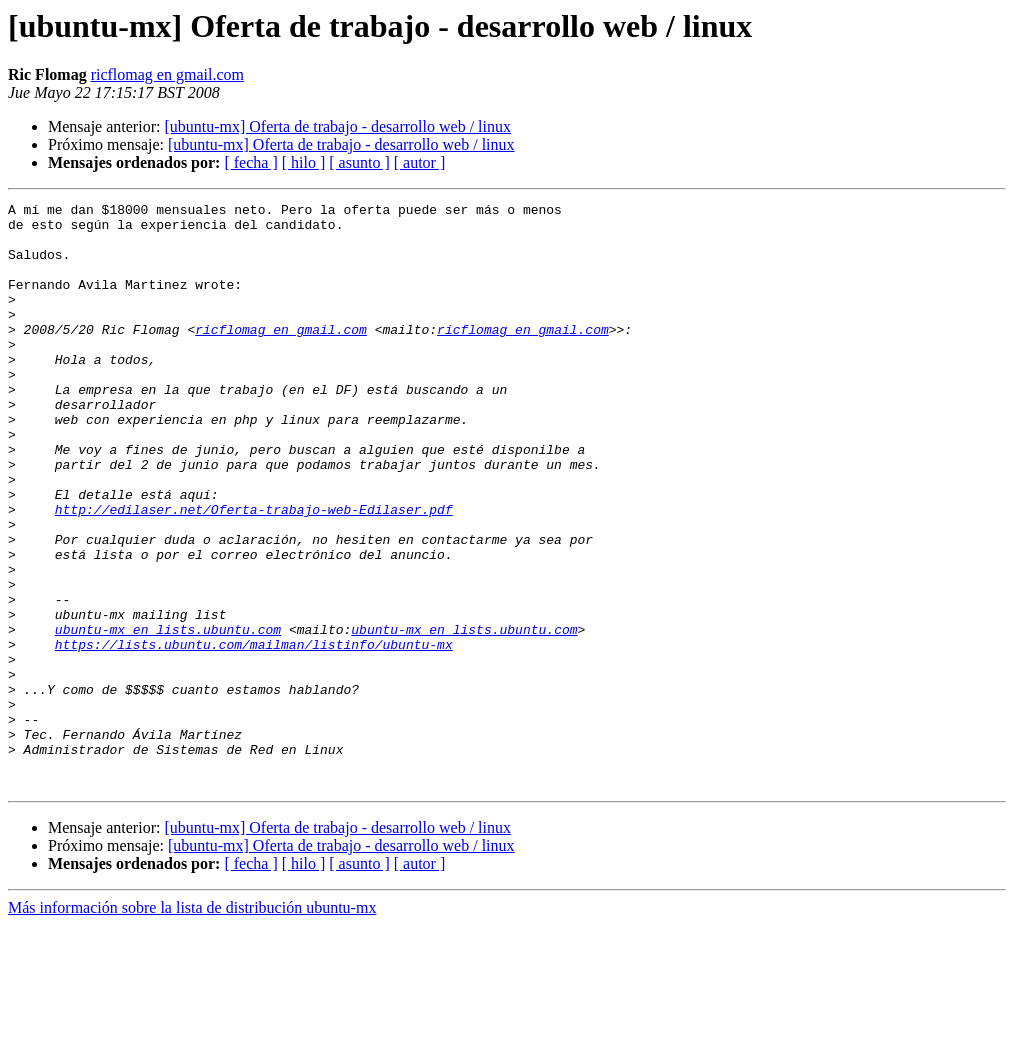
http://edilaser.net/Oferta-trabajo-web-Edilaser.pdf (254, 572)
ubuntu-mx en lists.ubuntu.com (168, 716)
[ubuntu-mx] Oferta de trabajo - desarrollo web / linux (337, 126)
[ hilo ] (304, 162)
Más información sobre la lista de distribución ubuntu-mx (192, 1024)
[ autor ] (420, 162)
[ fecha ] (250, 162)
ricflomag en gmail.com (167, 74)
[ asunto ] (359, 162)
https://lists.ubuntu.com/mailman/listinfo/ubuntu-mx (254, 734)
